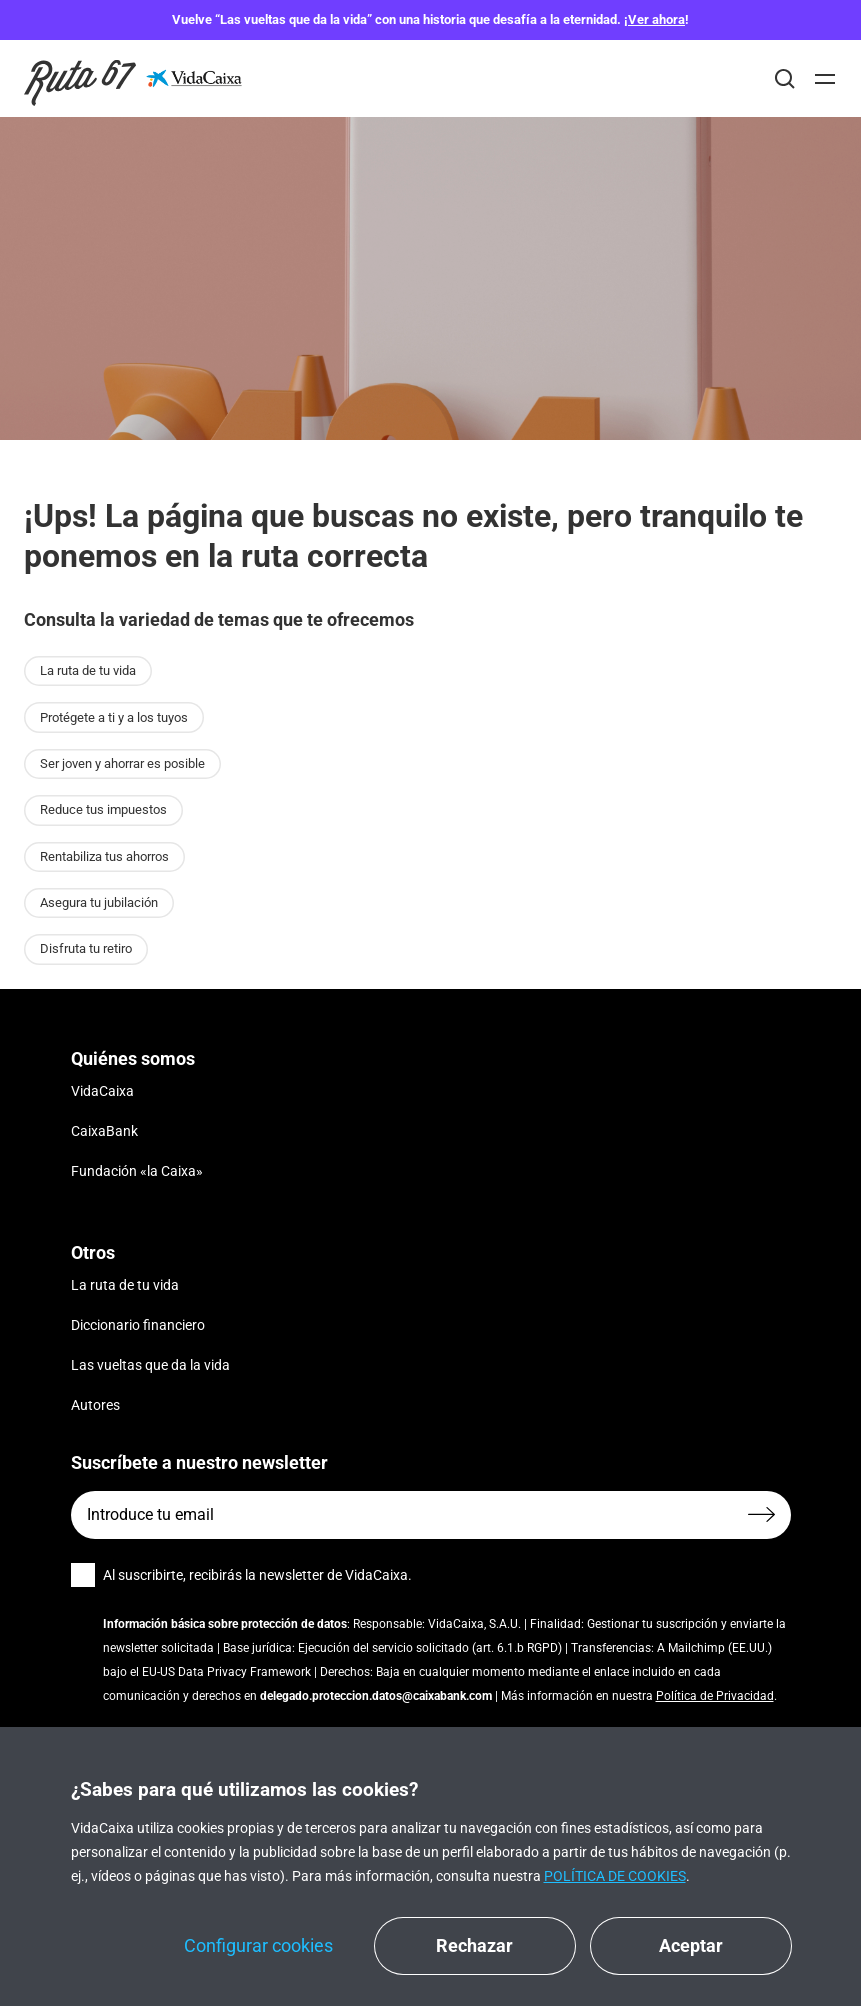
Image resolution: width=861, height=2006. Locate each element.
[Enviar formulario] (761, 1514)
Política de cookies (615, 1876)
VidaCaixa (102, 1091)
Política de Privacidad (715, 1696)
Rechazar (474, 1945)
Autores (95, 1405)
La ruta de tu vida (88, 670)
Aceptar (691, 1945)
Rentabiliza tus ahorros (104, 856)
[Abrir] (825, 79)
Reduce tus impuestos (103, 809)
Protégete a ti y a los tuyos (114, 717)
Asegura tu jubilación (99, 902)
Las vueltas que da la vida (150, 1365)
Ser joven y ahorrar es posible (122, 763)
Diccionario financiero (138, 1325)
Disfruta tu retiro (86, 948)
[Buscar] (785, 79)
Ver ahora (656, 19)
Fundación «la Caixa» (137, 1171)
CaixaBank (104, 1131)
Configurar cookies (258, 1945)
